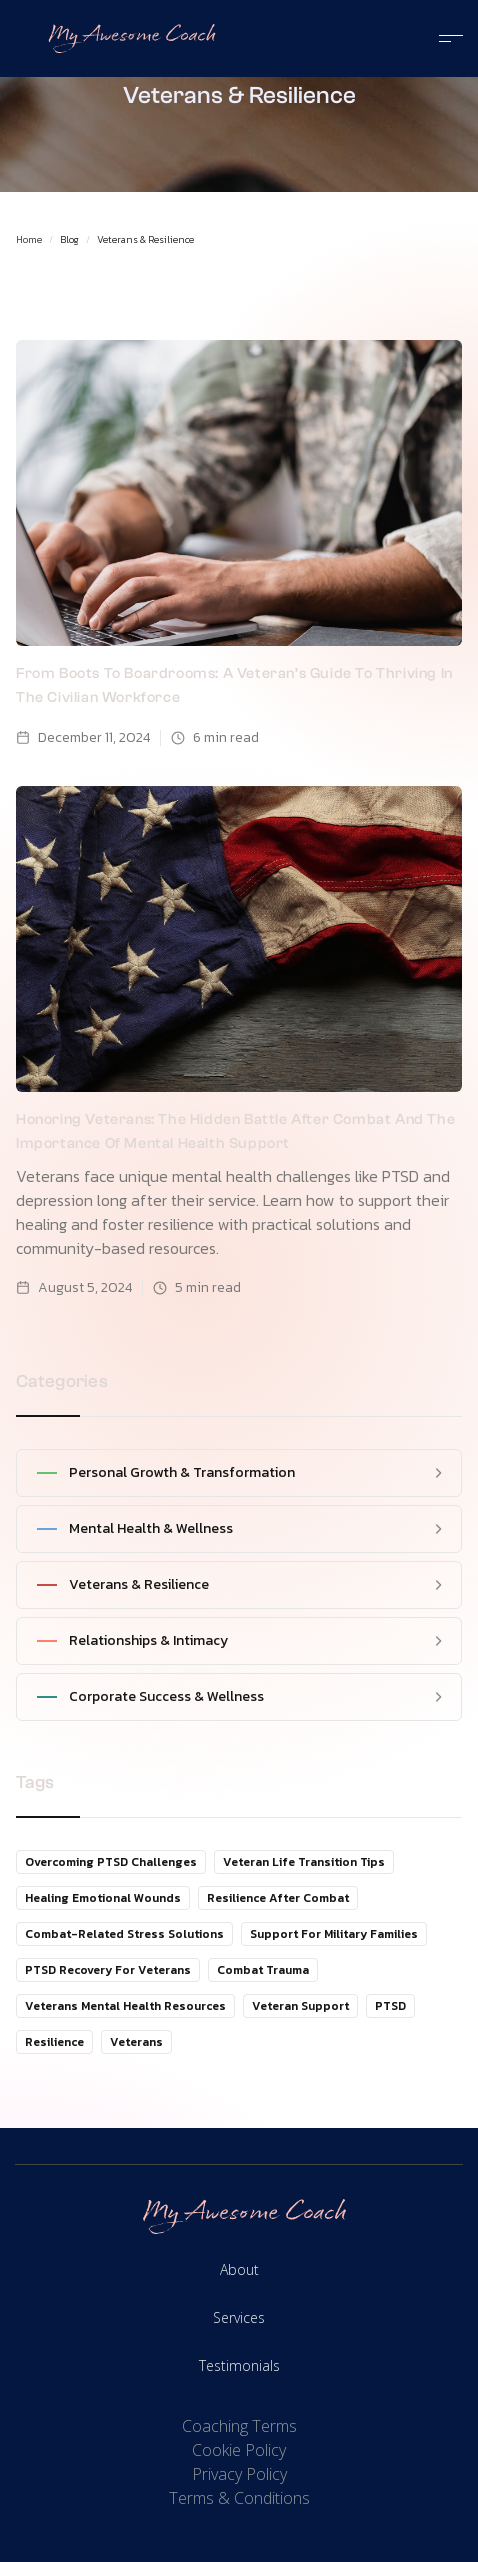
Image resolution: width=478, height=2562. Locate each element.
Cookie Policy (239, 2450)
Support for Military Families (334, 1934)
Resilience (54, 2042)
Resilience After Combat (278, 1898)
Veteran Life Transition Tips (304, 1862)
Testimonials (239, 2365)
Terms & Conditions (239, 2498)
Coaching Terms (239, 2426)
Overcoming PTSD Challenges (111, 1862)
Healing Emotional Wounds (103, 1898)
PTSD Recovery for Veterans (108, 1970)
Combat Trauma (263, 1970)
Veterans (136, 2042)
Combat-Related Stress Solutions (124, 1934)
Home (29, 239)
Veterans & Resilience (145, 239)
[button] (443, 38)
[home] (127, 38)
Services (239, 2317)
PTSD (390, 2006)
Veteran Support (300, 2006)
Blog (69, 239)
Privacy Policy (239, 2474)
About (239, 2269)
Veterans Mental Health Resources (125, 2006)
